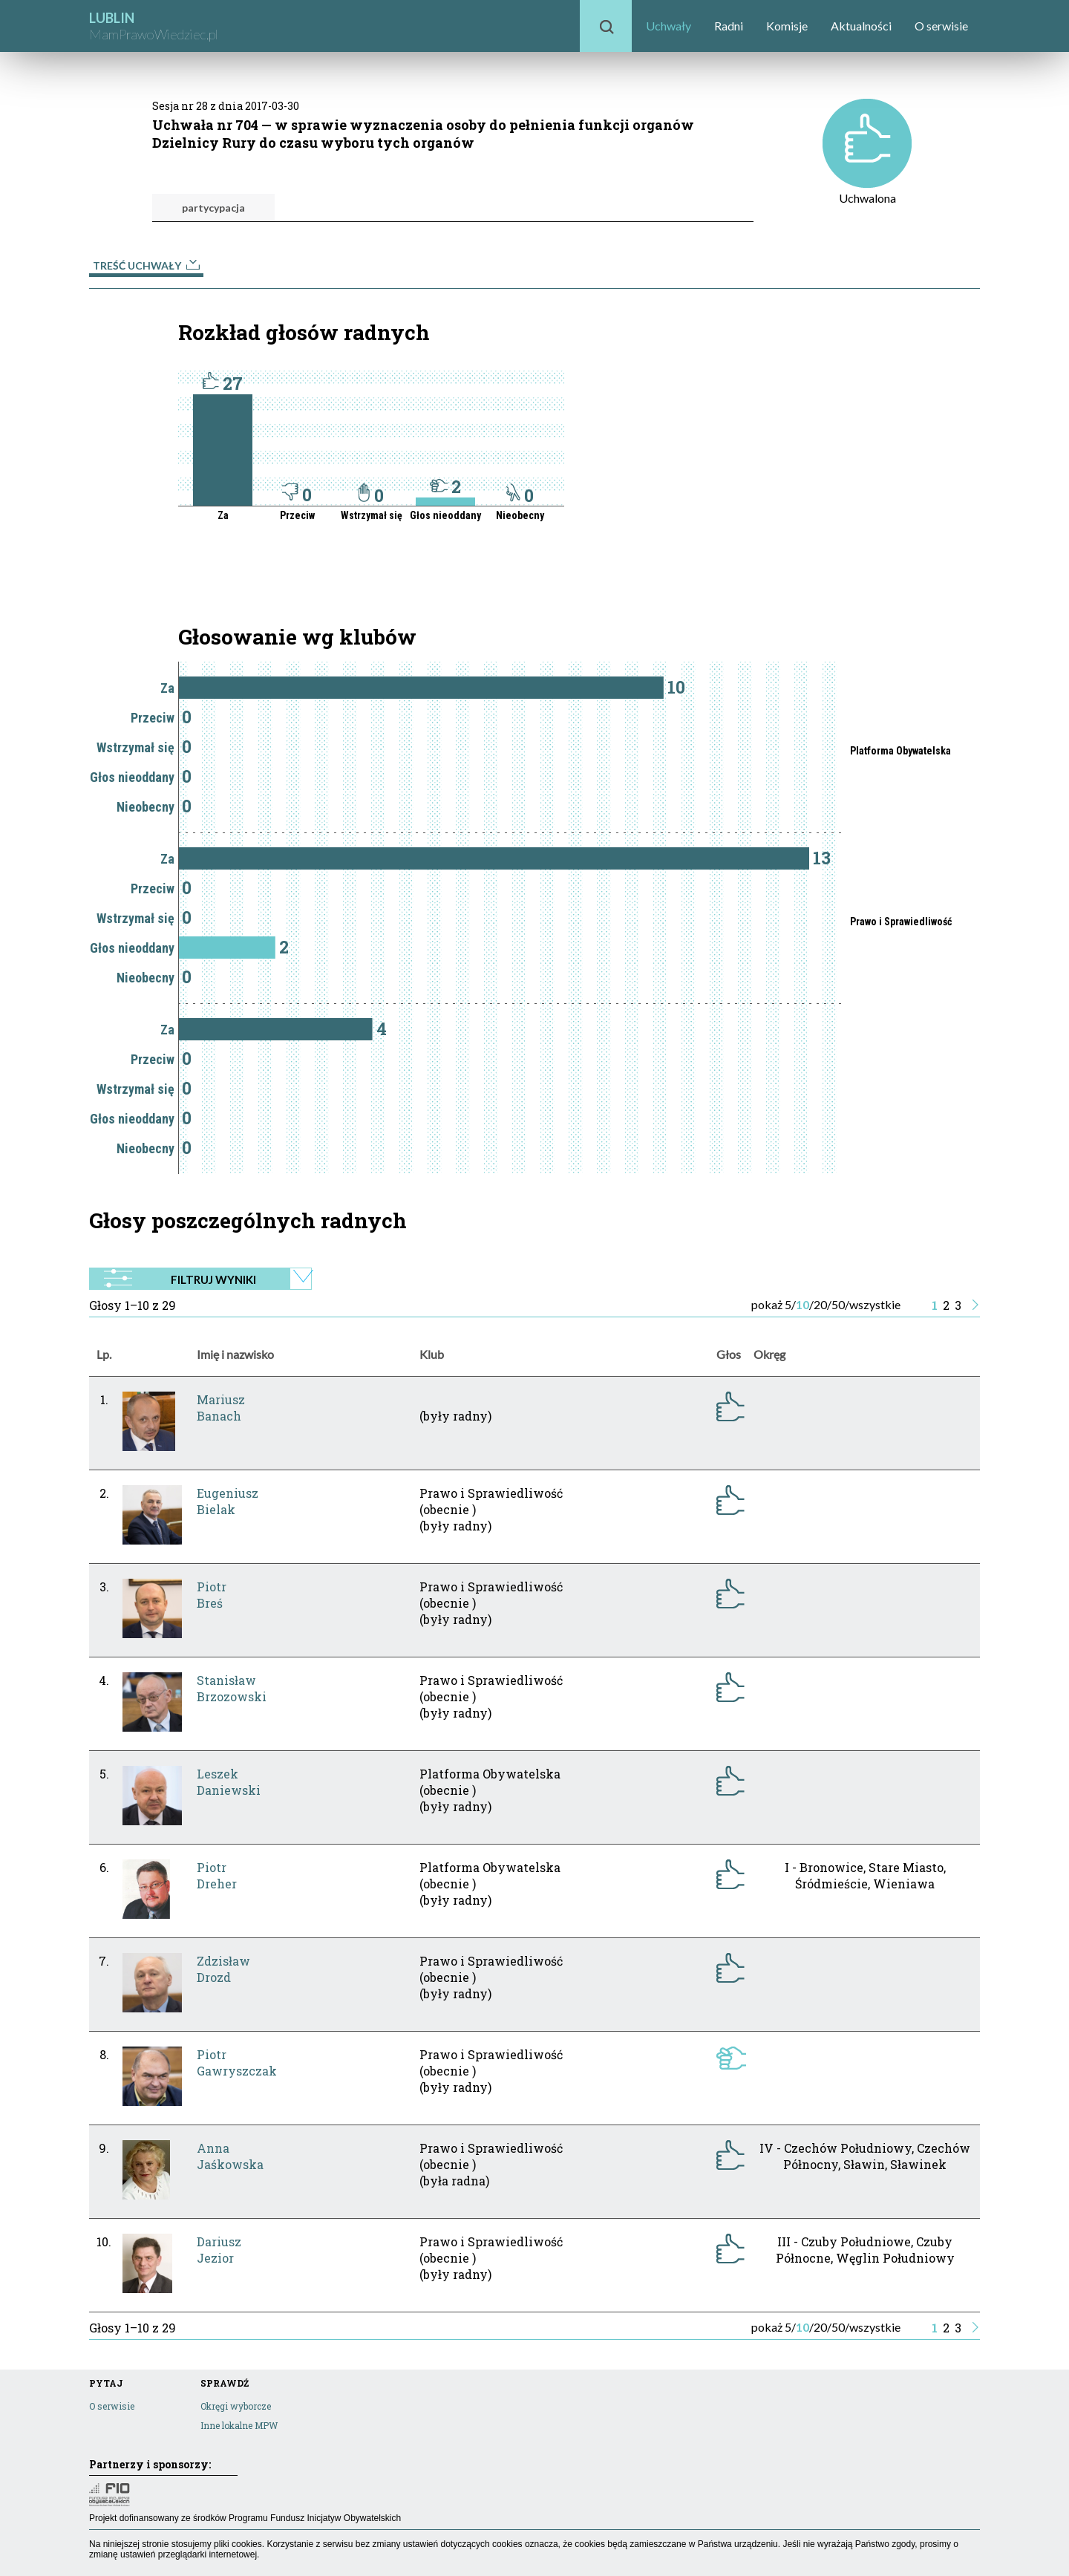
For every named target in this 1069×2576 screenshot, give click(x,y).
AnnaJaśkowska (230, 2156)
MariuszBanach (221, 1408)
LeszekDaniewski (229, 1782)
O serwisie (941, 26)
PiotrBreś (211, 1595)
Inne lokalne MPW (239, 2425)
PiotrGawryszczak (237, 2062)
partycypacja (213, 207)
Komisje (787, 26)
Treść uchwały (146, 265)
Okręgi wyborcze (235, 2406)
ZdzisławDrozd (223, 1969)
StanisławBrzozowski (232, 1688)
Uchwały (668, 26)
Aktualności (861, 26)
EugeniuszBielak (227, 1501)
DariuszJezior (219, 2250)
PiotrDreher (217, 1875)
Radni (728, 26)
